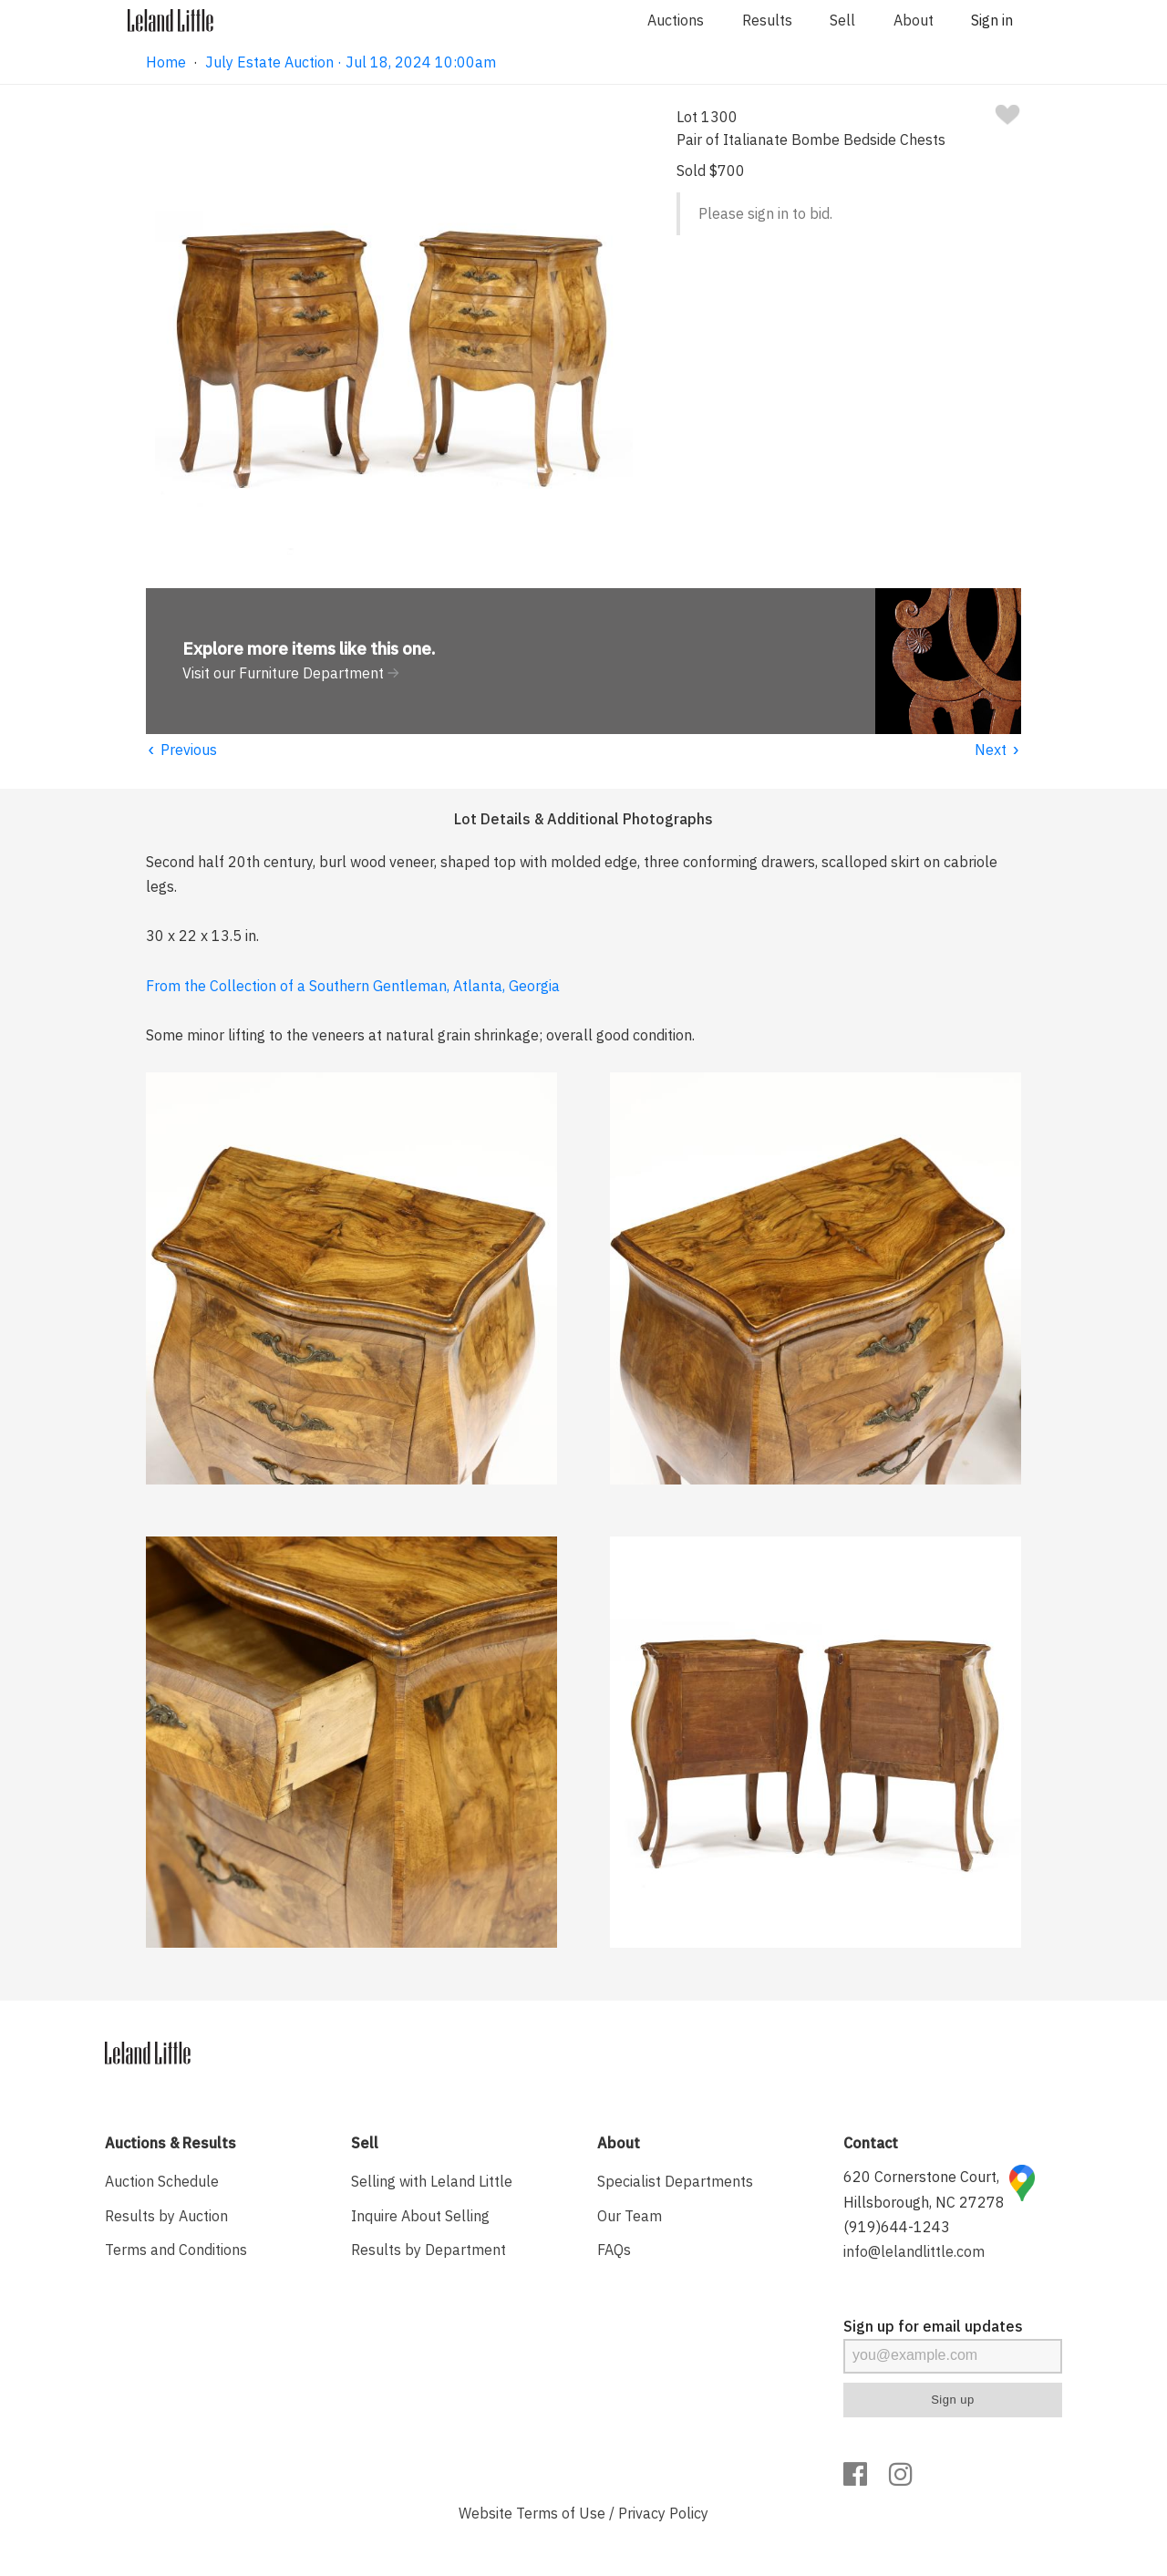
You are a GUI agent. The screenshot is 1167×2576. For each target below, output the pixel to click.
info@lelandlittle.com (914, 2251)
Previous (181, 749)
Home (166, 62)
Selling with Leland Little (431, 2181)
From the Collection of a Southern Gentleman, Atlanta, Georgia (353, 986)
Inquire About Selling (420, 2216)
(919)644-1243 (896, 2227)
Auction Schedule (162, 2181)
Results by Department (428, 2249)
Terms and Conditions (176, 2249)
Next (998, 749)
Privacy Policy (663, 2513)
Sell (842, 20)
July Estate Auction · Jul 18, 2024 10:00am (350, 62)
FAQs (614, 2249)
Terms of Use (560, 2513)
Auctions (675, 20)
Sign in (992, 20)
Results (767, 20)
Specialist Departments (675, 2181)
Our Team (629, 2216)
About (913, 20)
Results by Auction (166, 2216)
